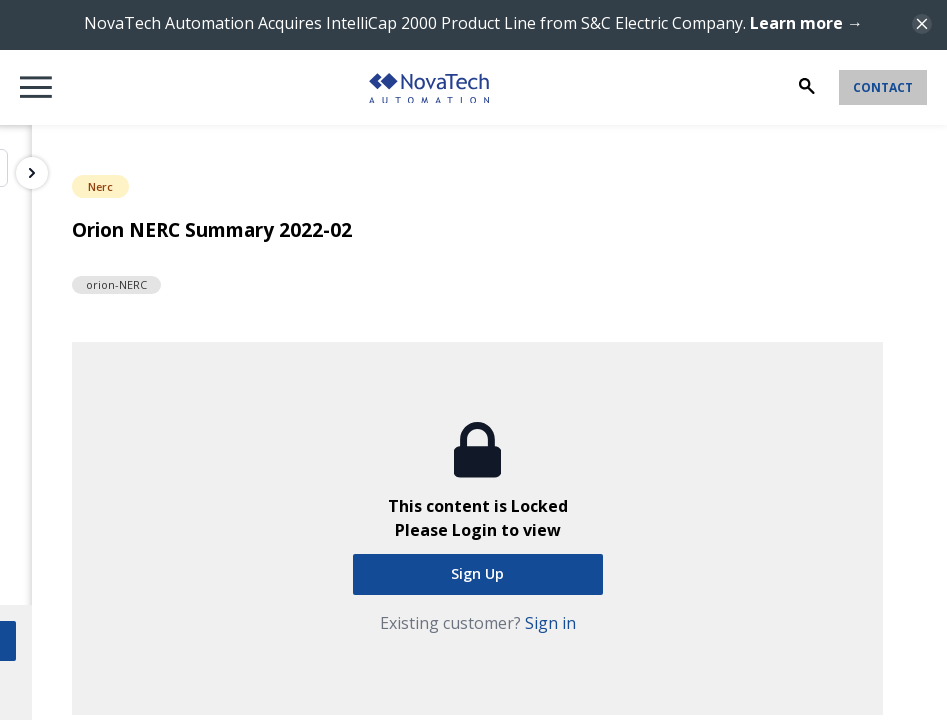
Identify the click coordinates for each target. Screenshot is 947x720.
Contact (883, 87)
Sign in (550, 623)
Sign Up (477, 573)
